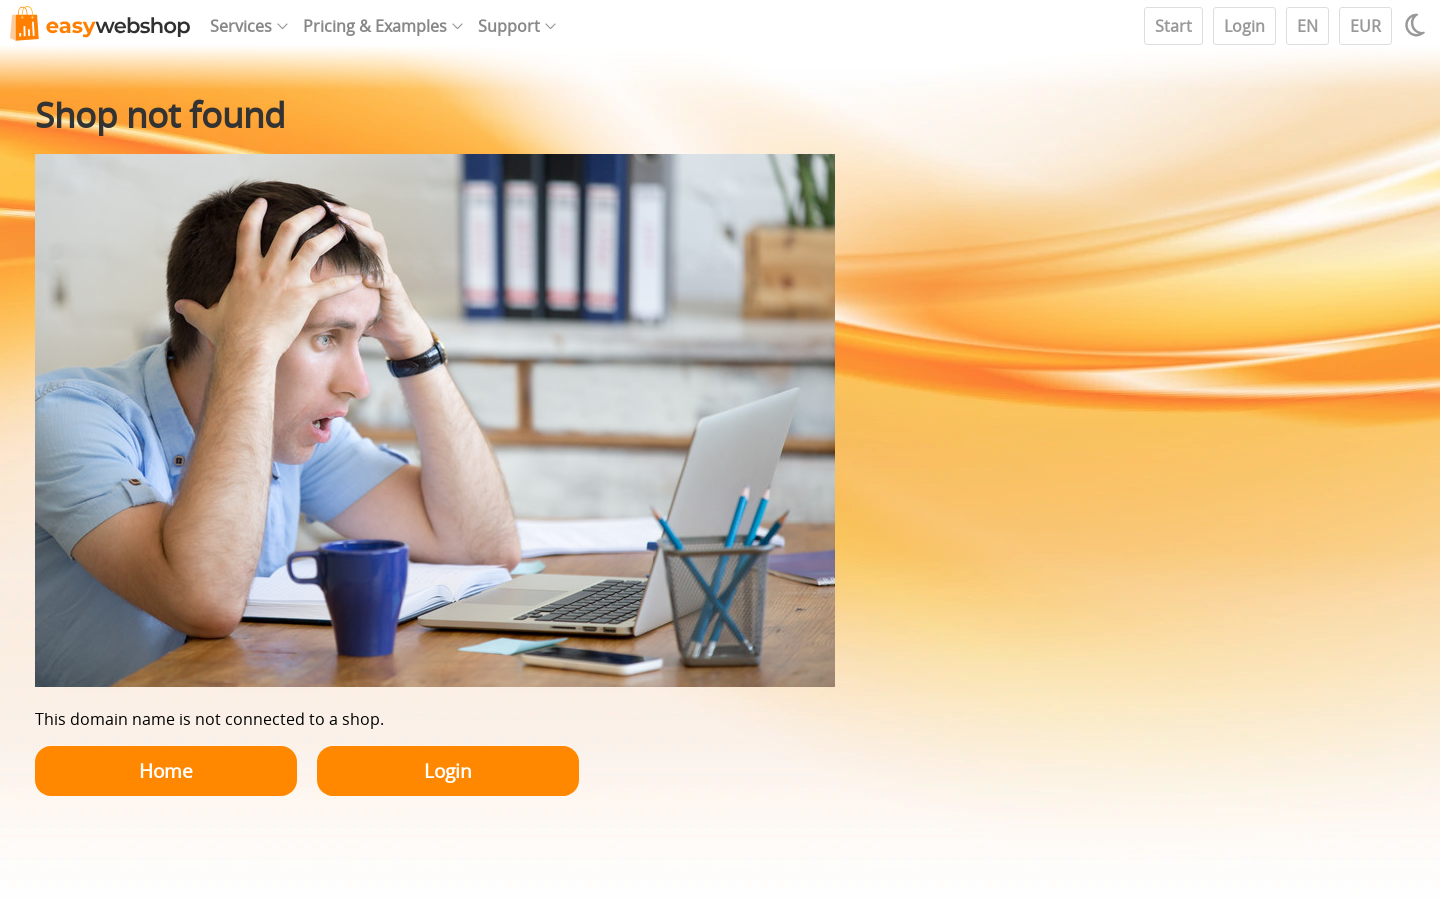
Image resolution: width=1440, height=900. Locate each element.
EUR (1365, 26)
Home (166, 770)
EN (1307, 26)
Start (1173, 26)
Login (1244, 26)
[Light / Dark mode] (1418, 25)
